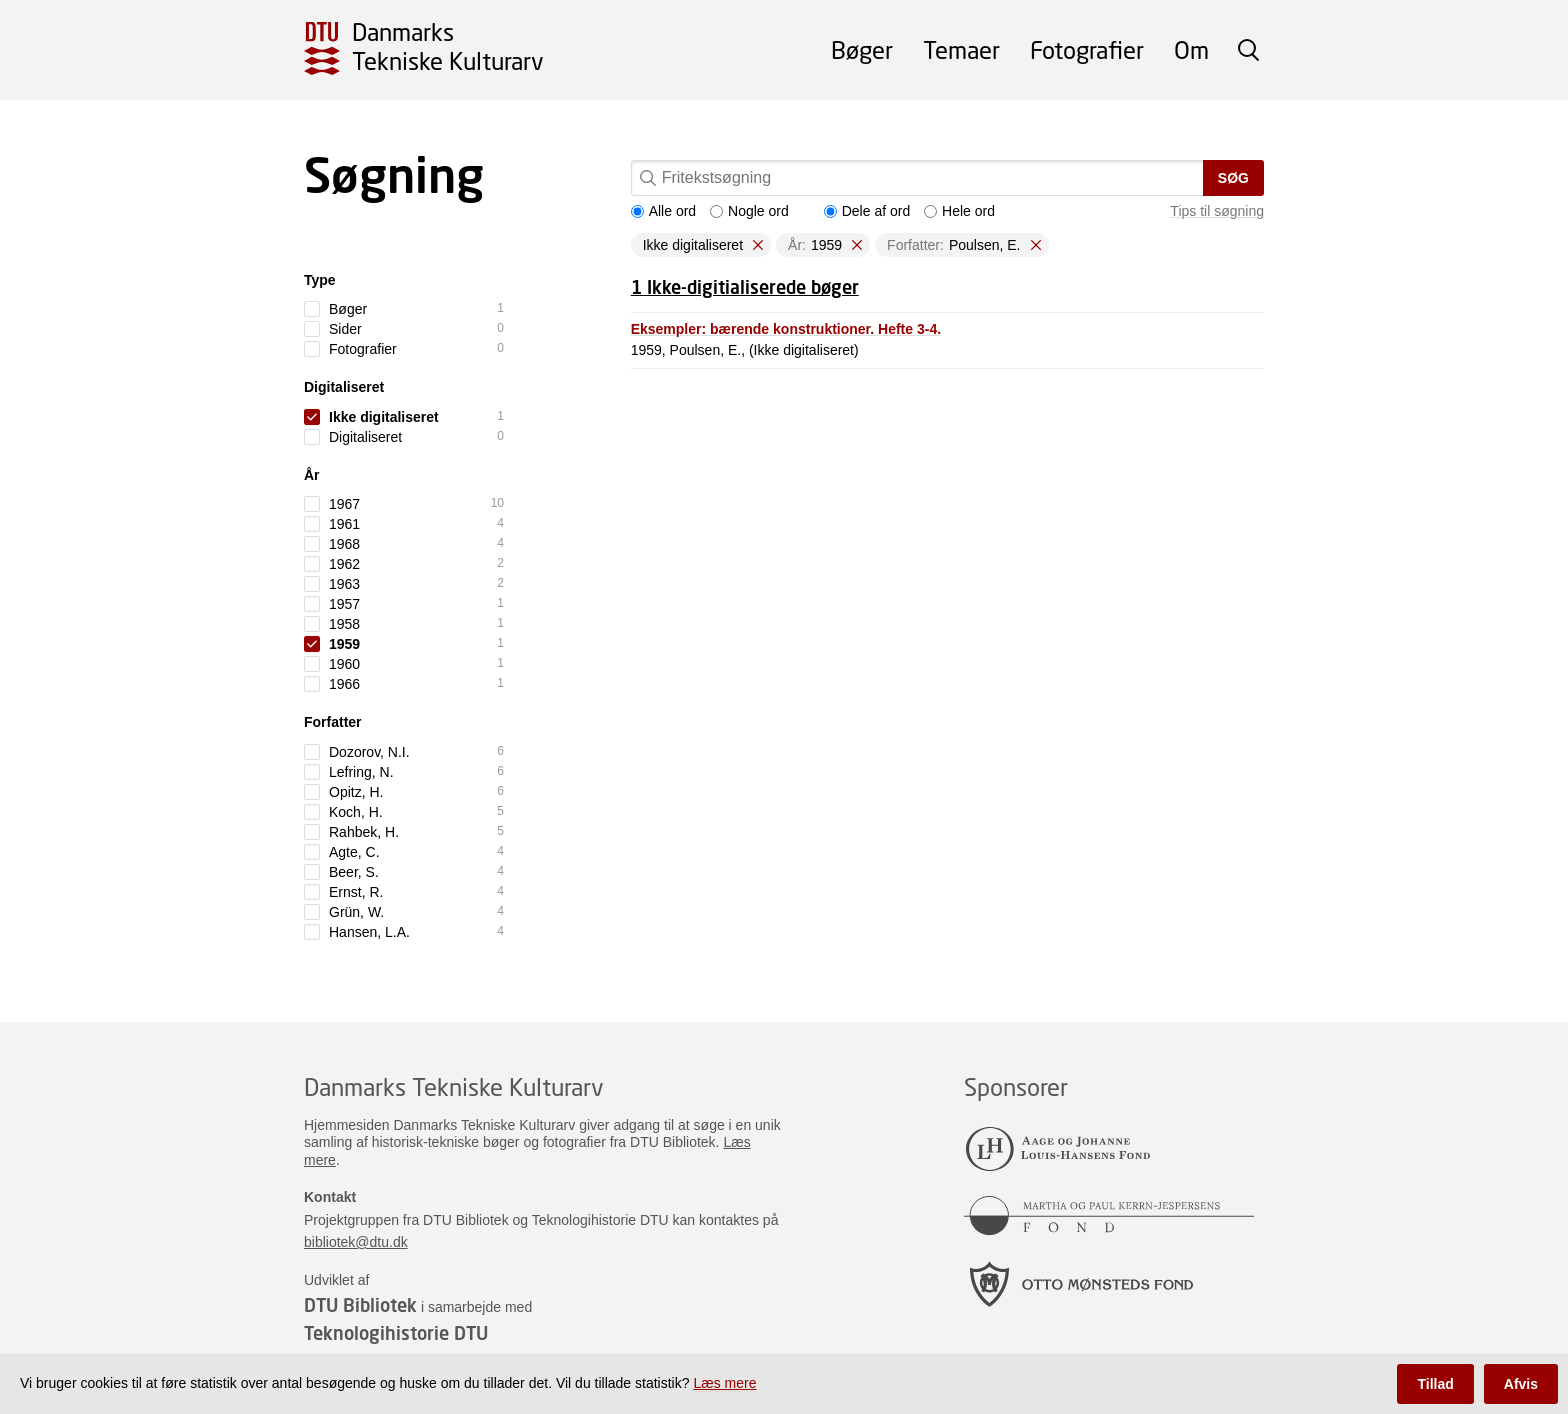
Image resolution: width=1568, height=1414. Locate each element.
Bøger (862, 49)
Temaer (961, 49)
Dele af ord (867, 211)
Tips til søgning (1217, 211)
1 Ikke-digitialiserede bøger (745, 287)
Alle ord (663, 211)
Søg (1233, 178)
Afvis (1521, 1384)
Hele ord (959, 211)
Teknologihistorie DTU (396, 1333)
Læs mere (724, 1383)
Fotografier (1087, 49)
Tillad (1435, 1384)
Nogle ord (749, 211)
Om (1191, 49)
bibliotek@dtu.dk (356, 1242)
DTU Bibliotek (360, 1305)
